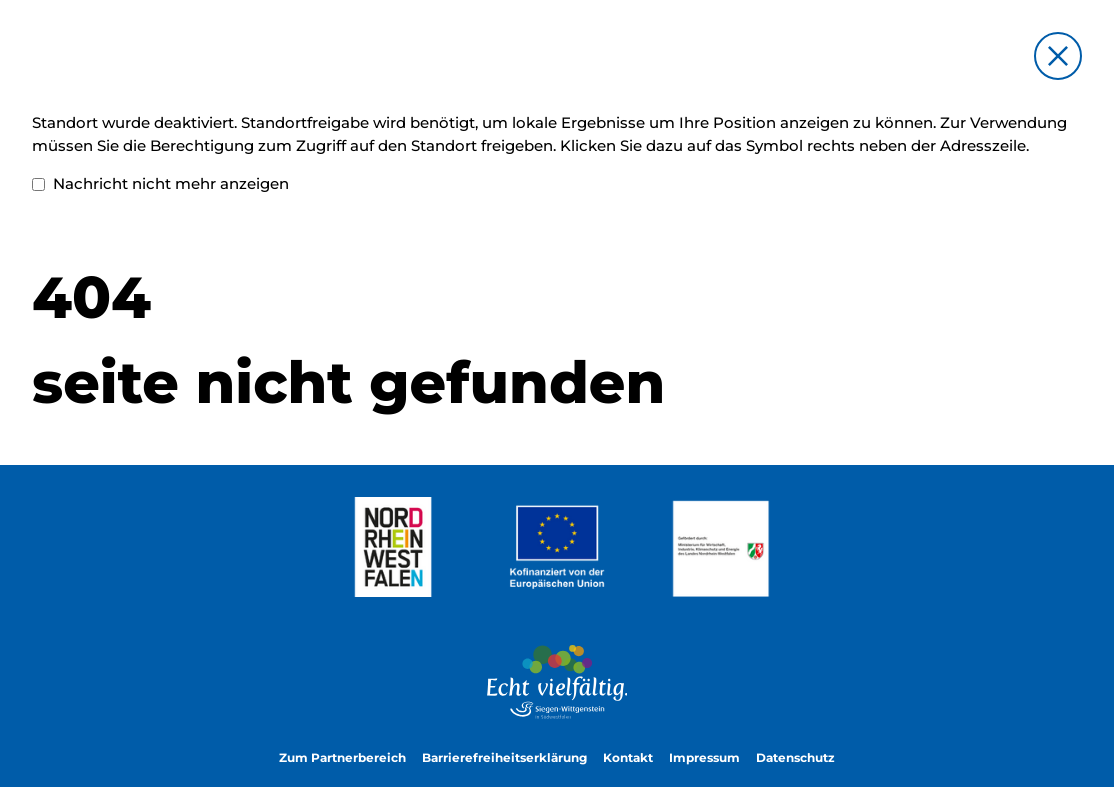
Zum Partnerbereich (342, 758)
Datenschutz (795, 758)
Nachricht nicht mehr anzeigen (160, 184)
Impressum (704, 758)
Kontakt (628, 758)
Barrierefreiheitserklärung (504, 758)
